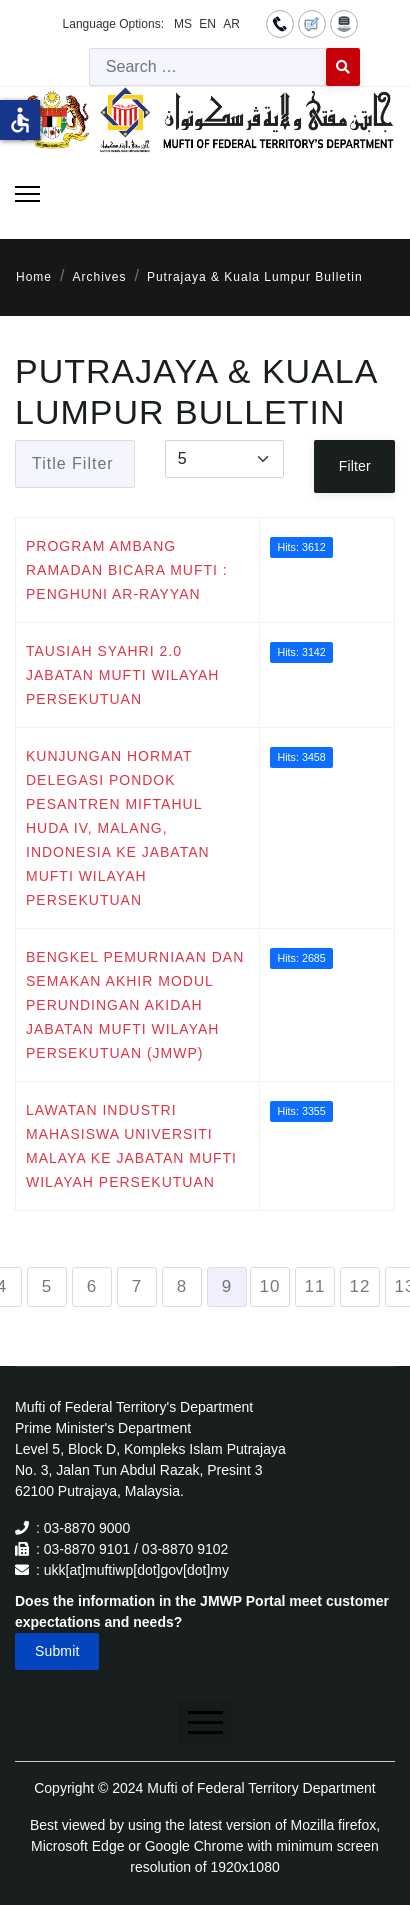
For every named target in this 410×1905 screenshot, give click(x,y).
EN (207, 24)
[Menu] (27, 194)
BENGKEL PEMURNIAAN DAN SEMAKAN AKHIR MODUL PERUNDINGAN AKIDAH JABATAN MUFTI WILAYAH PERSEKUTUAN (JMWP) (135, 1005)
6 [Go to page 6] (92, 1286)
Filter (355, 466)
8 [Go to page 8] (182, 1286)
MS (183, 24)
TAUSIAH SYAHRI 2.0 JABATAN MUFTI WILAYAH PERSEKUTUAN (122, 675)
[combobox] (208, 67)
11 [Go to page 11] (315, 1286)
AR (231, 24)
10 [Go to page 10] (270, 1286)
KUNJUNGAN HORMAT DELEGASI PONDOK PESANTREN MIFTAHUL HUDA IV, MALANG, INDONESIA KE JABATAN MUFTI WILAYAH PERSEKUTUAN (118, 828)
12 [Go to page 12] (360, 1286)
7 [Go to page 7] (137, 1286)
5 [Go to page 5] (47, 1286)
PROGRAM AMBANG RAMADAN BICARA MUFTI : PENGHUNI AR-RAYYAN (127, 570)
